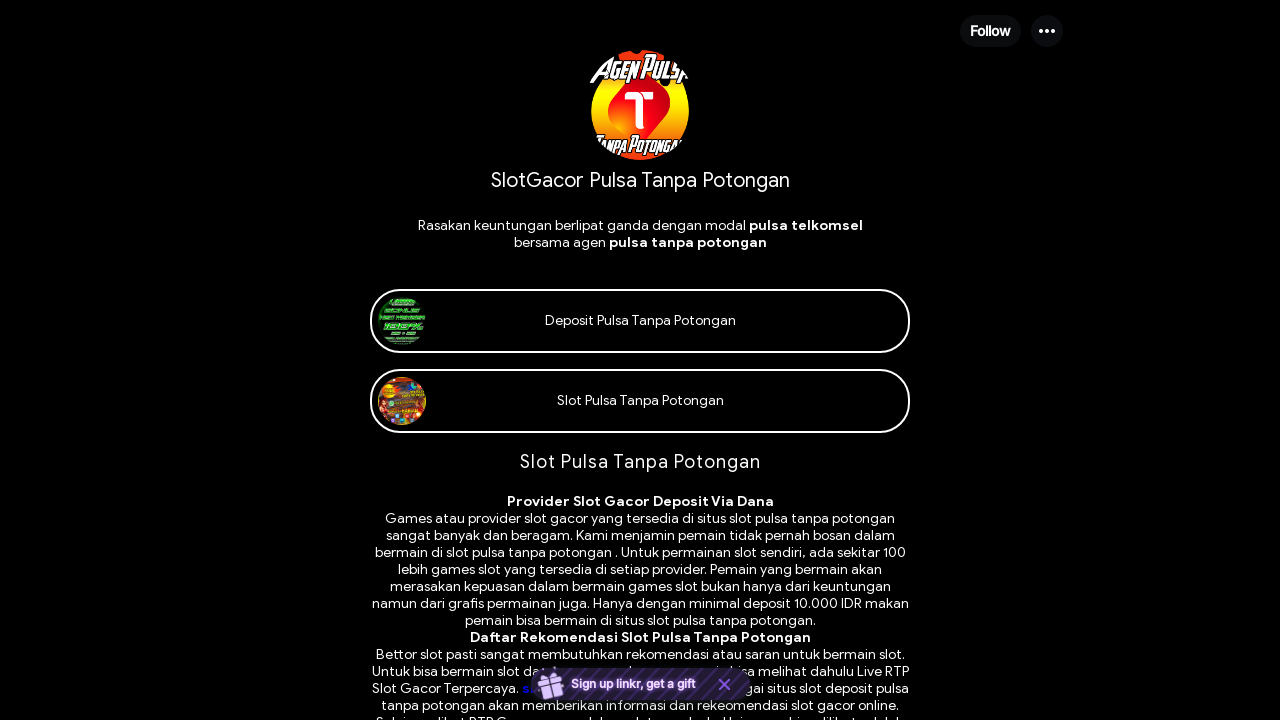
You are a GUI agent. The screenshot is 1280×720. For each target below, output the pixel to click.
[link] (640, 321)
